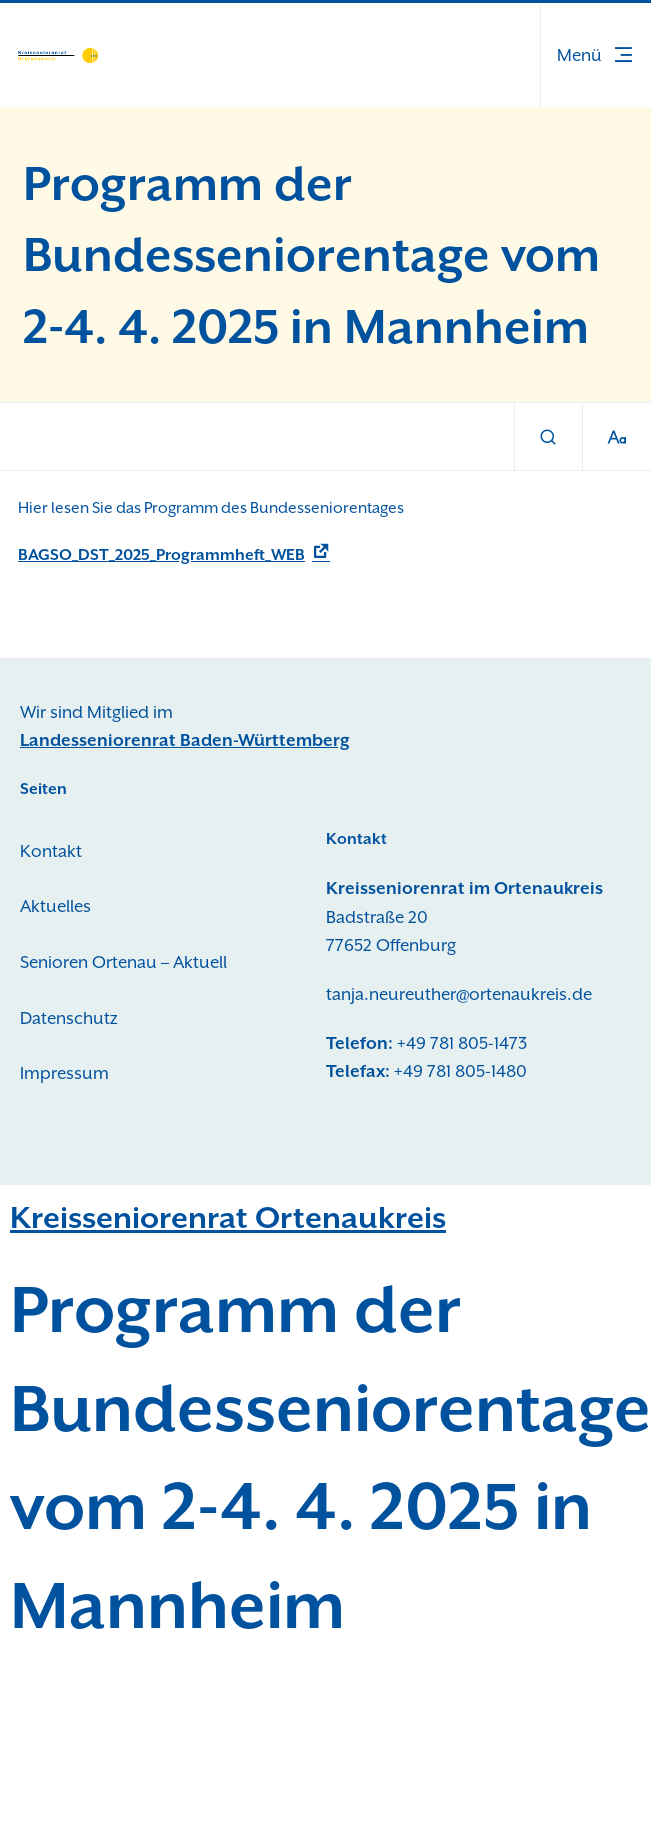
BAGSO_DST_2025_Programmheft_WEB (161, 555)
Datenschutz (69, 1018)
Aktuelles (55, 906)
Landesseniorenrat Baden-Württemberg (185, 740)
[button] (595, 55)
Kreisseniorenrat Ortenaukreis (228, 1217)
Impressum (64, 1073)
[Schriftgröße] (616, 437)
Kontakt (51, 851)
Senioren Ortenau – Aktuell (123, 962)
